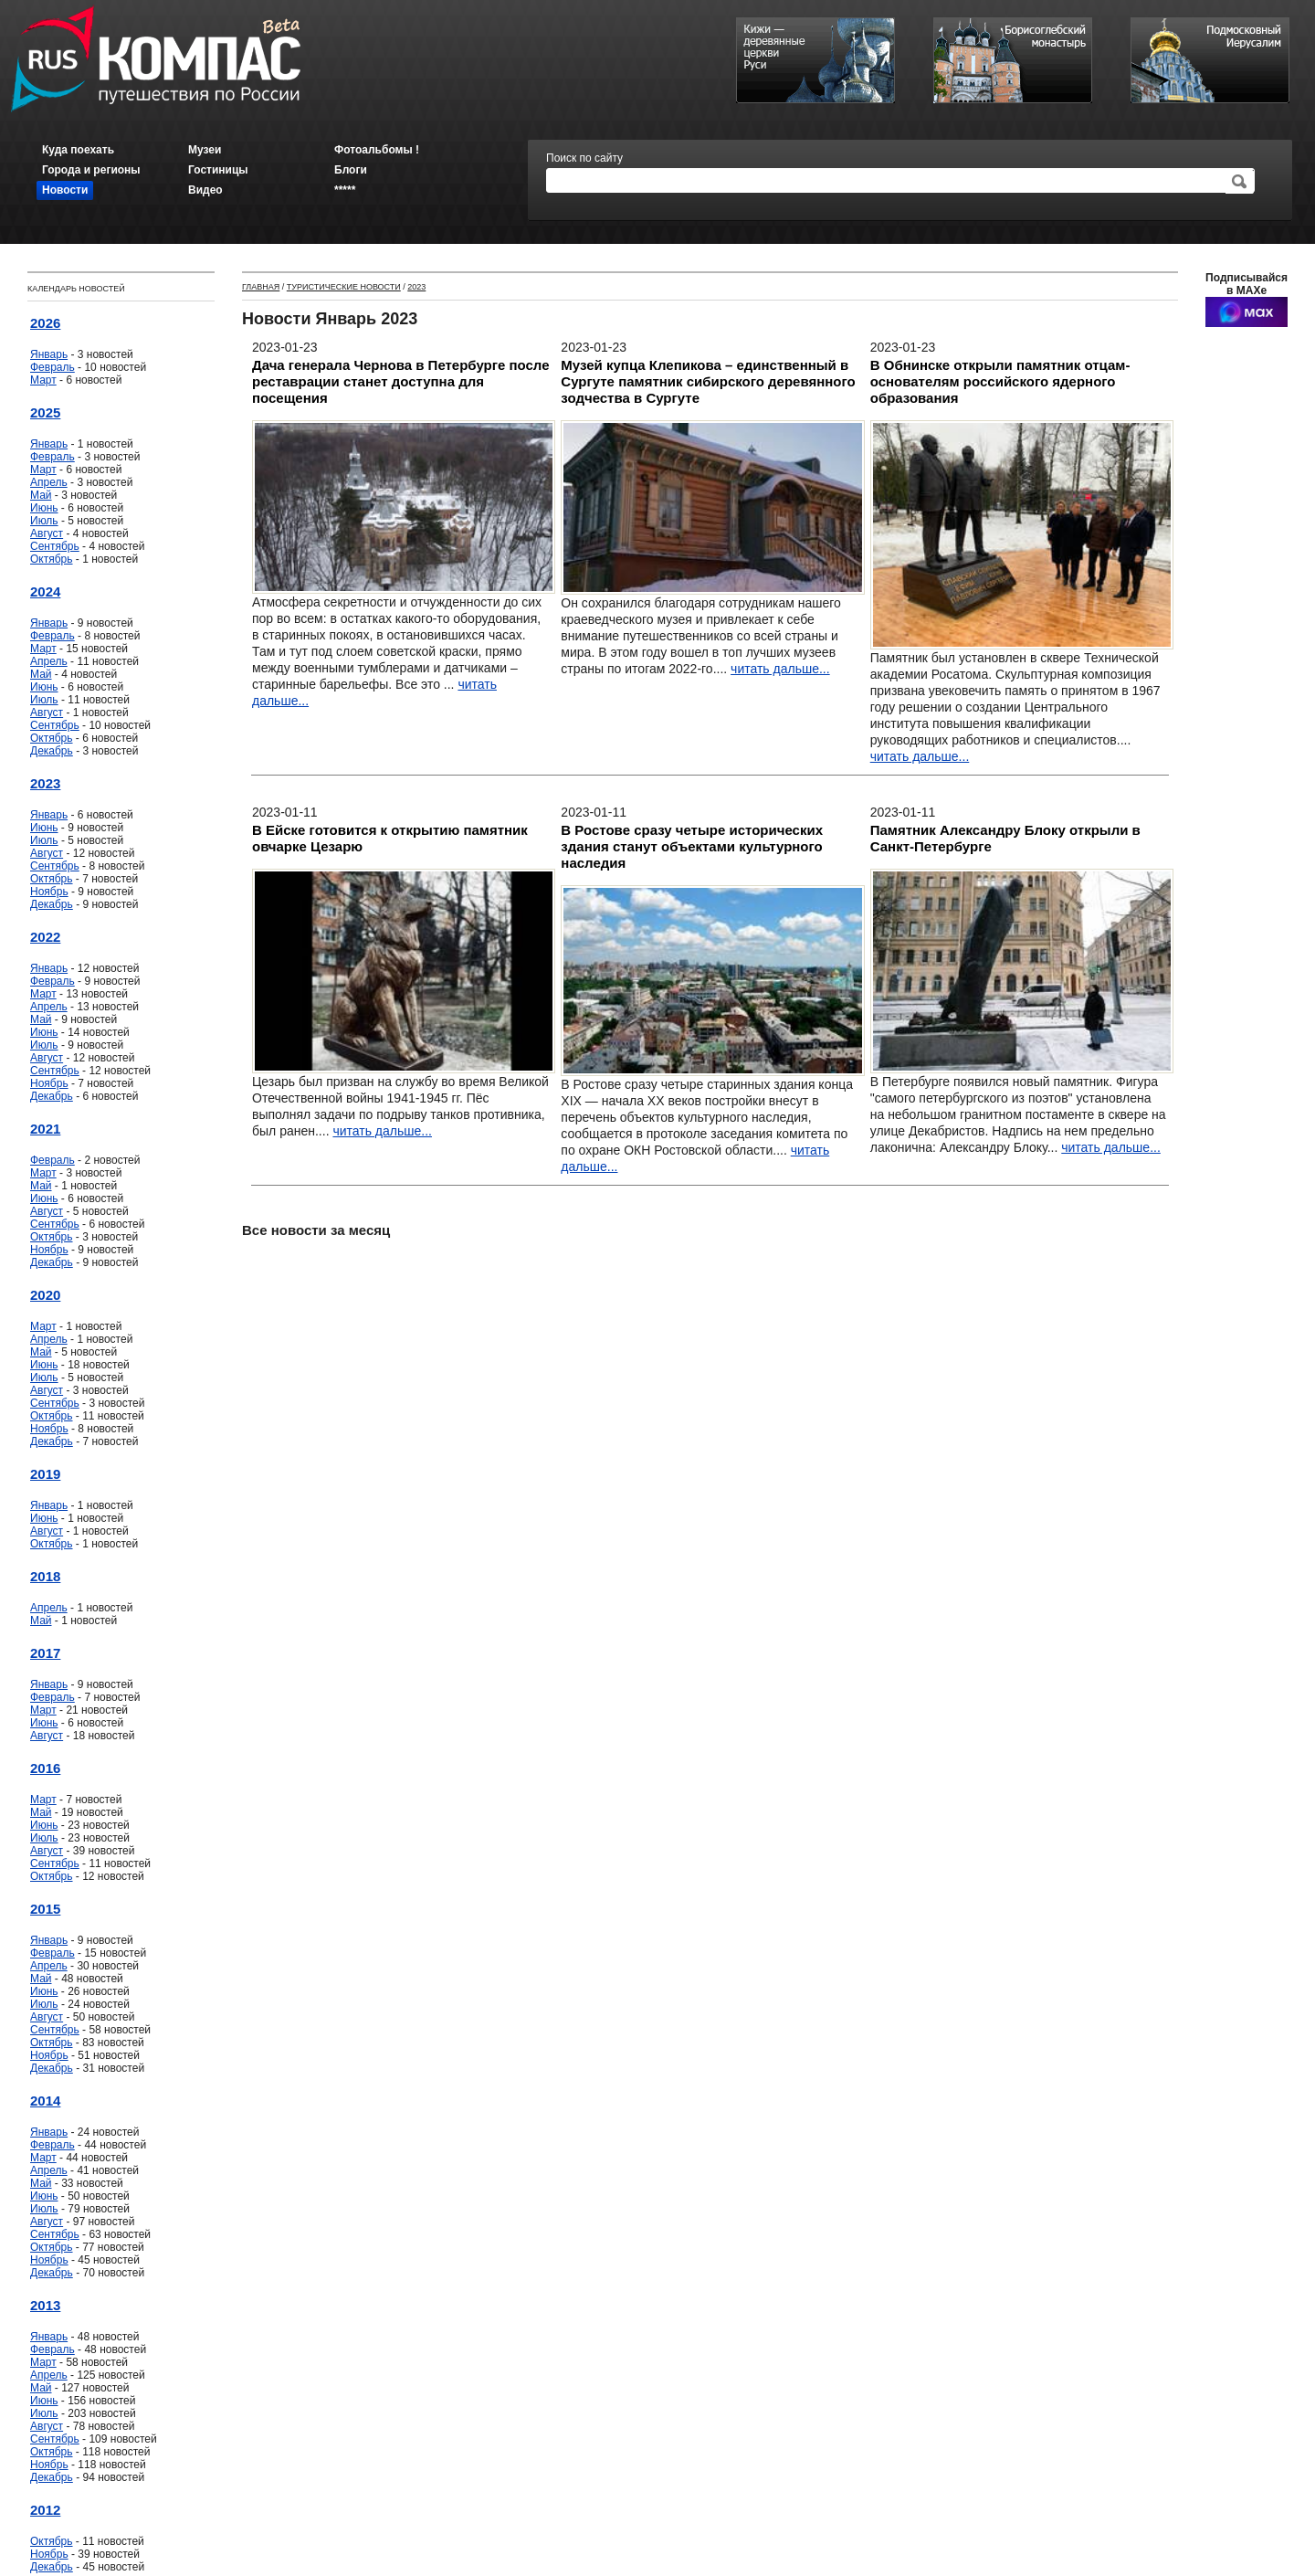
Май (41, 495)
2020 (45, 1295)
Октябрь (51, 559)
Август (46, 533)
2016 (45, 1768)
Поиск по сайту (584, 158)
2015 (45, 1908)
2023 (45, 783)
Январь (49, 354)
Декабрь (51, 750)
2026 (45, 323)
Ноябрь (49, 891)
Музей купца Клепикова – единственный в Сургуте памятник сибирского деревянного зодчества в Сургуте (708, 381)
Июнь (44, 507)
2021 (45, 1128)
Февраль (52, 367)
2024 (45, 591)
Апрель (49, 482)
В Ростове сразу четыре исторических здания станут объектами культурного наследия (692, 846)
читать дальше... (780, 668)
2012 (45, 2510)
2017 (45, 1653)
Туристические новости (344, 286)
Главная (260, 286)
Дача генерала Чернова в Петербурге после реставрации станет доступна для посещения (401, 381)
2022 (45, 937)
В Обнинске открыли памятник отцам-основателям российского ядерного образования (1000, 381)
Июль (44, 520)
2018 (45, 1576)
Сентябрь (54, 546)
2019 (45, 1474)
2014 (45, 2100)
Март (43, 380)
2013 (45, 2305)
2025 (45, 412)
